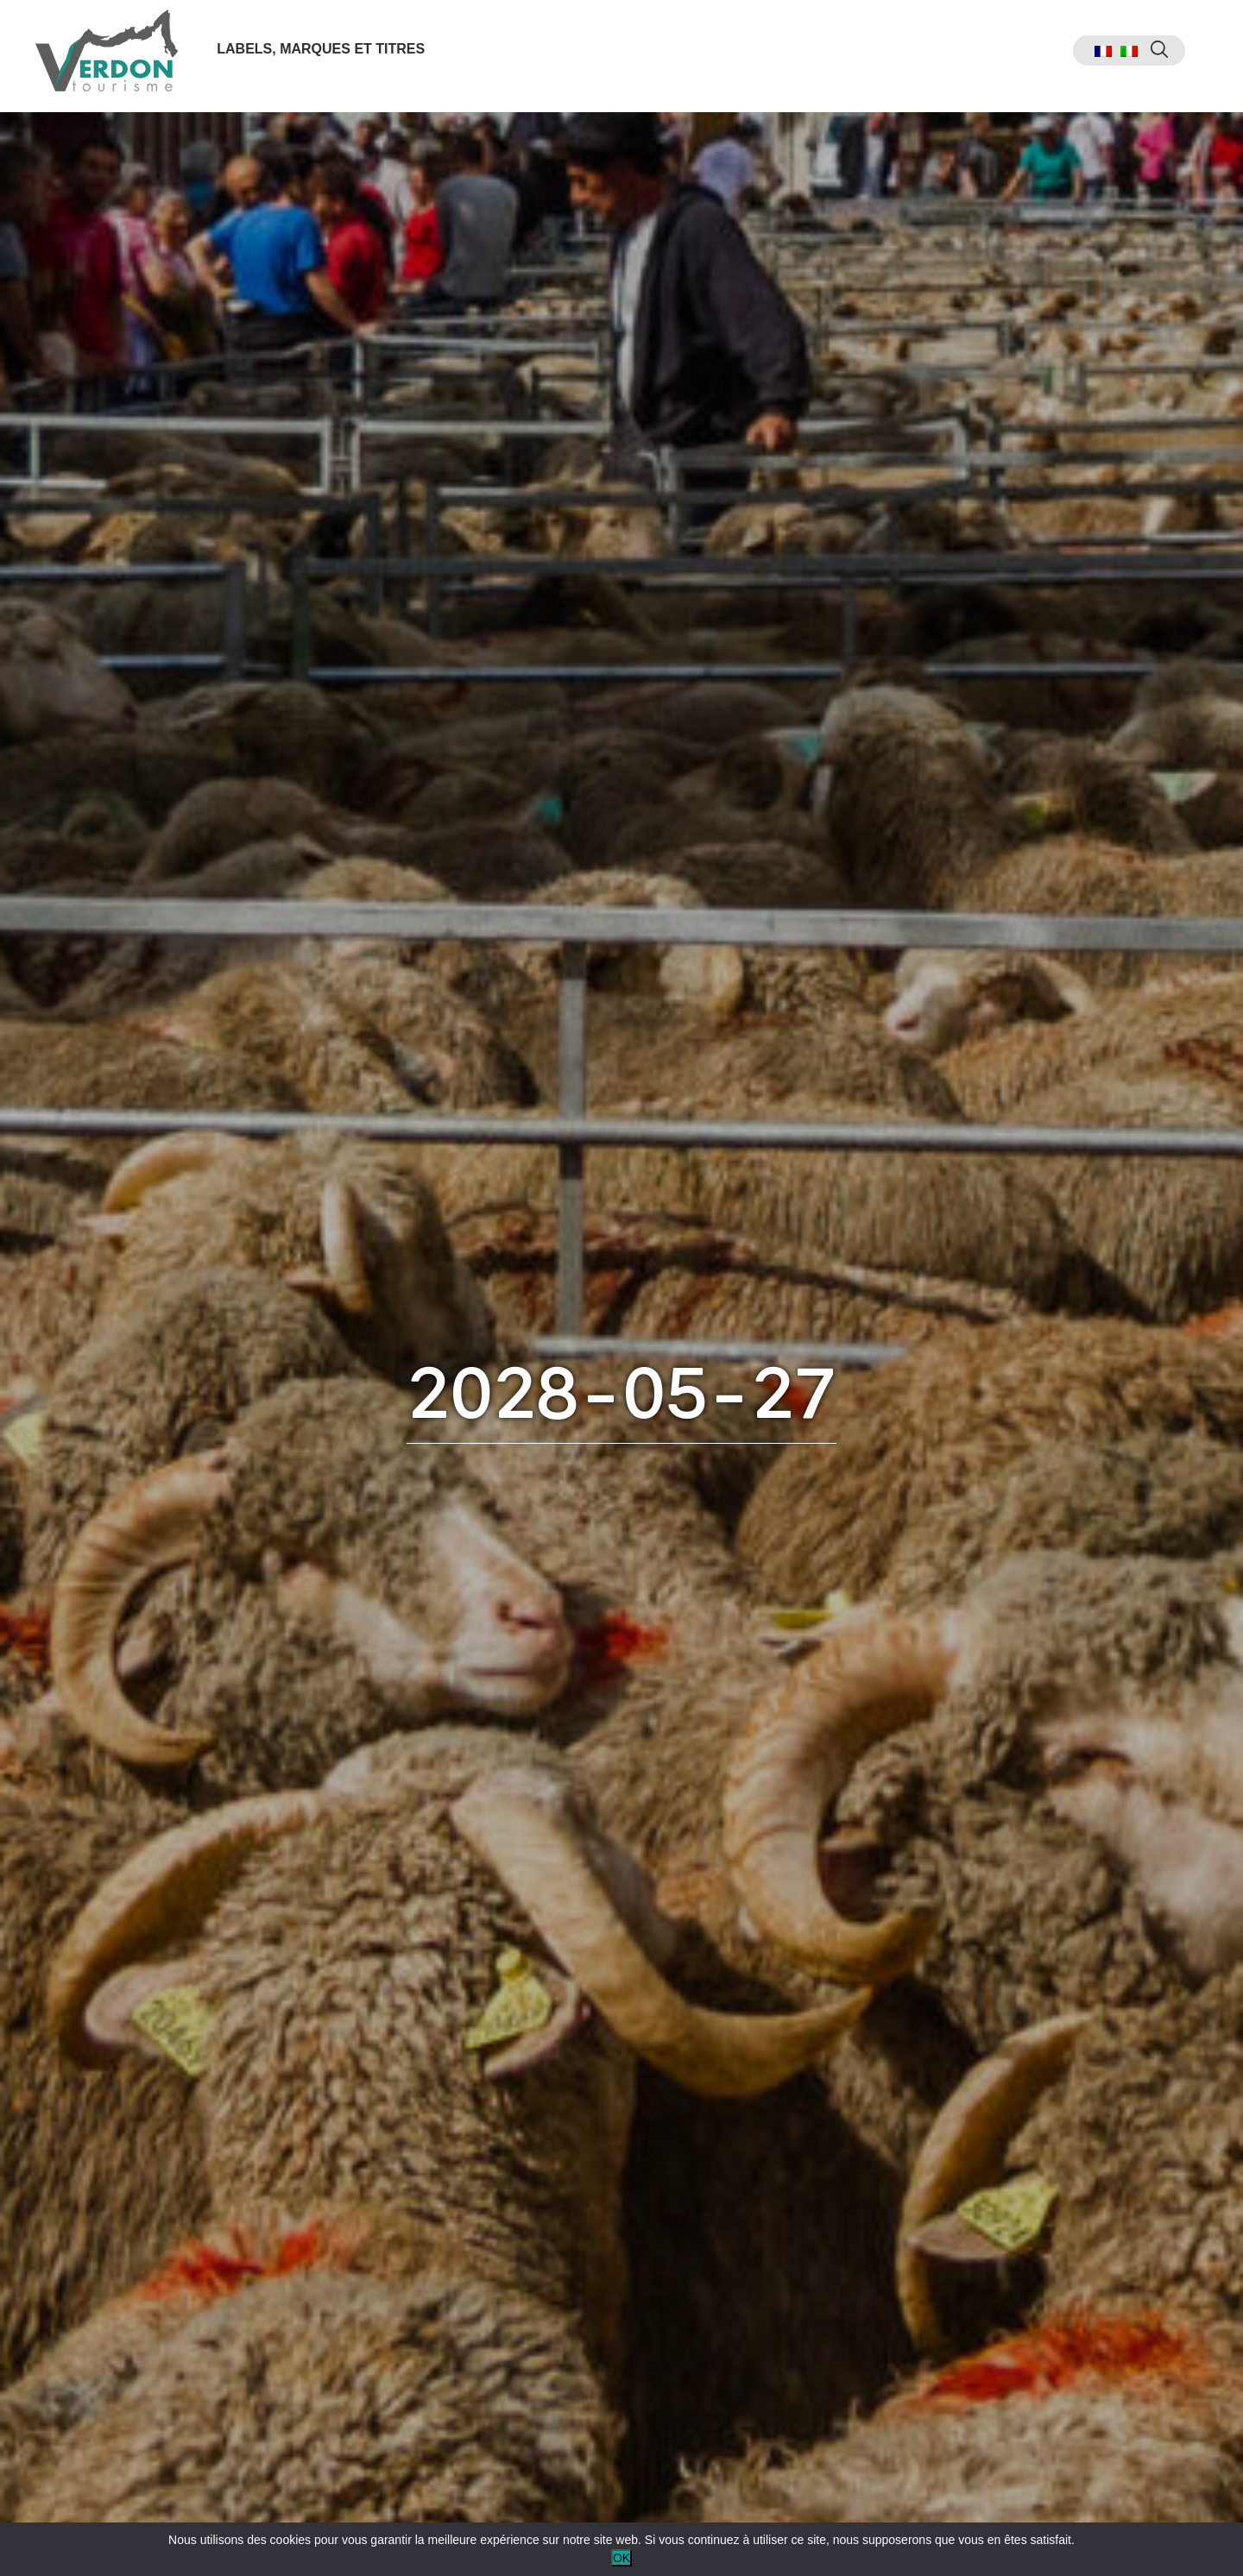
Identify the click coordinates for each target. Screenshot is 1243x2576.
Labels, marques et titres (324, 54)
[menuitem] (1092, 56)
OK (621, 2558)
